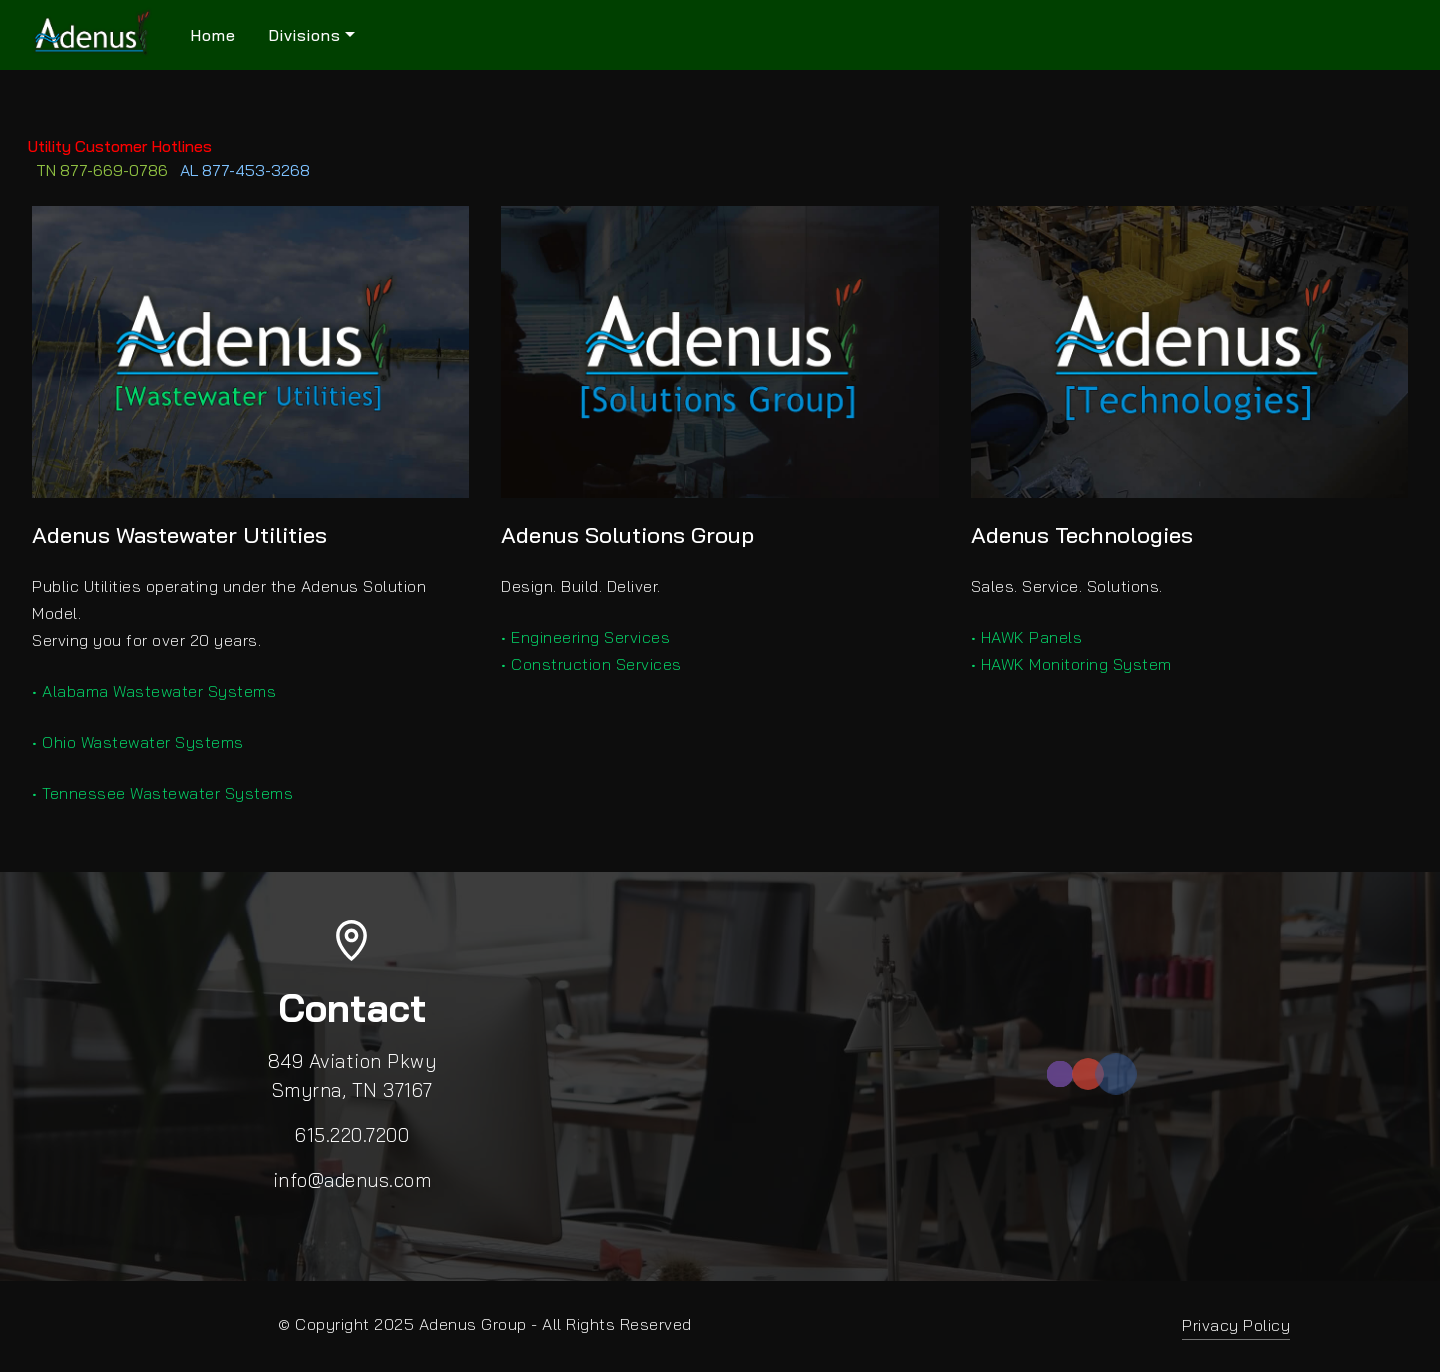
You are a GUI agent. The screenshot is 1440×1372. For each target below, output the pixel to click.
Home (213, 35)
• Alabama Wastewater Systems (154, 691)
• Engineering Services (585, 637)
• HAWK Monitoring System (1071, 664)
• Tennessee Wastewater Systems (162, 793)
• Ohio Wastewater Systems (138, 742)
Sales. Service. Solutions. (1067, 586)
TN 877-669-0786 (102, 170)
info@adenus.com (352, 1180)
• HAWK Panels (1027, 637)
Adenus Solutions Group (627, 535)
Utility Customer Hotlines (106, 146)
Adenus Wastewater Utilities (179, 535)
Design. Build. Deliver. (581, 586)
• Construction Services (591, 664)
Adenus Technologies (1082, 535)
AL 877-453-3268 (245, 170)
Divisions (304, 35)
